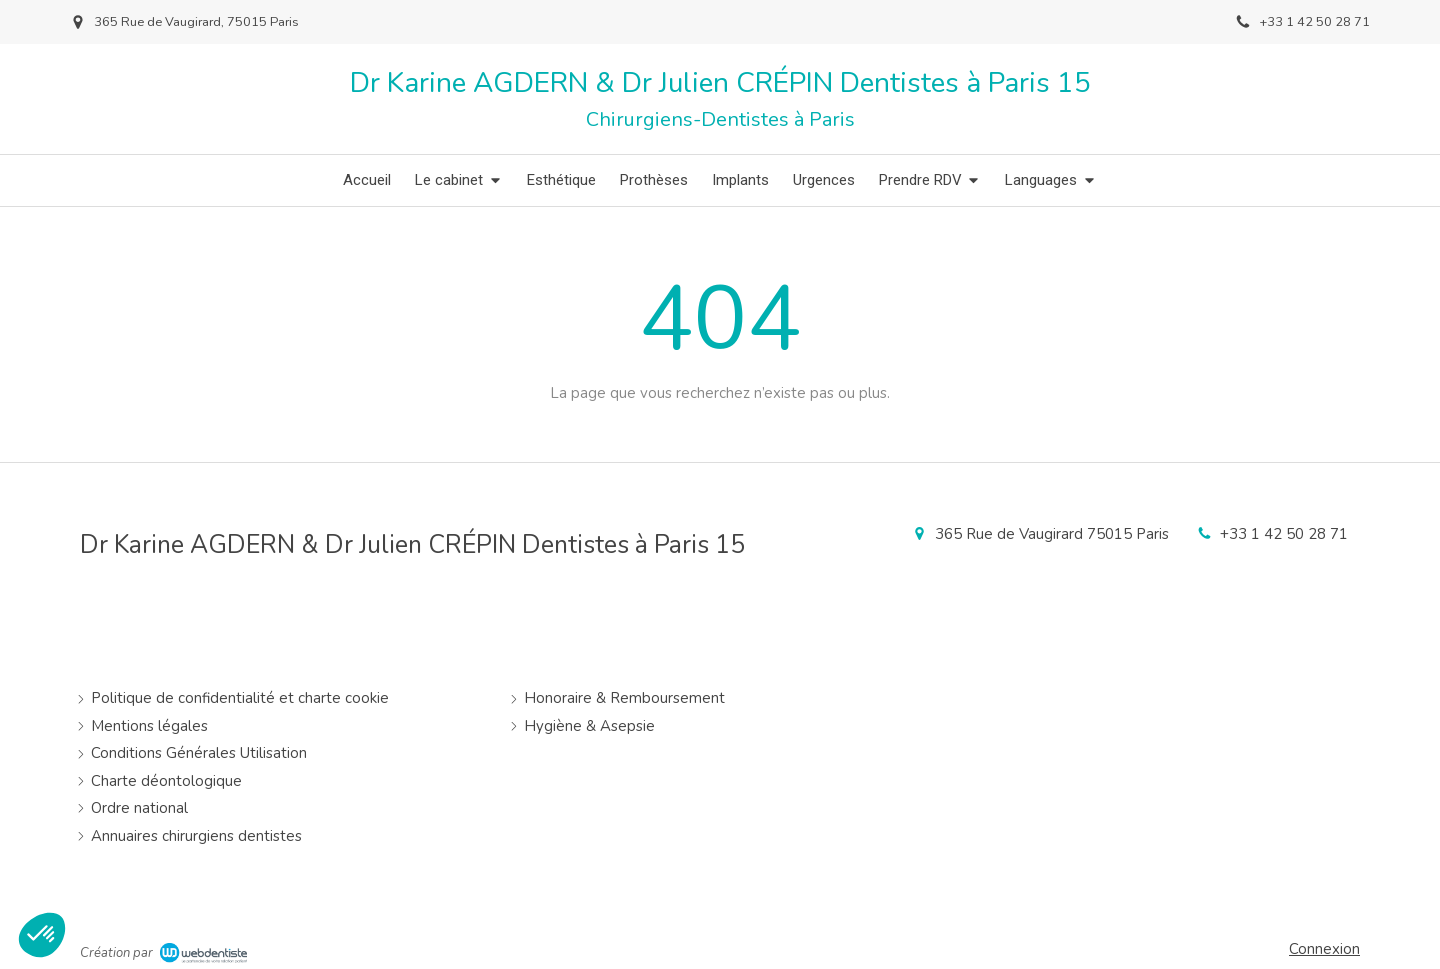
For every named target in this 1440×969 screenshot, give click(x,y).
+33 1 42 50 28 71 (1284, 534)
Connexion (1324, 949)
